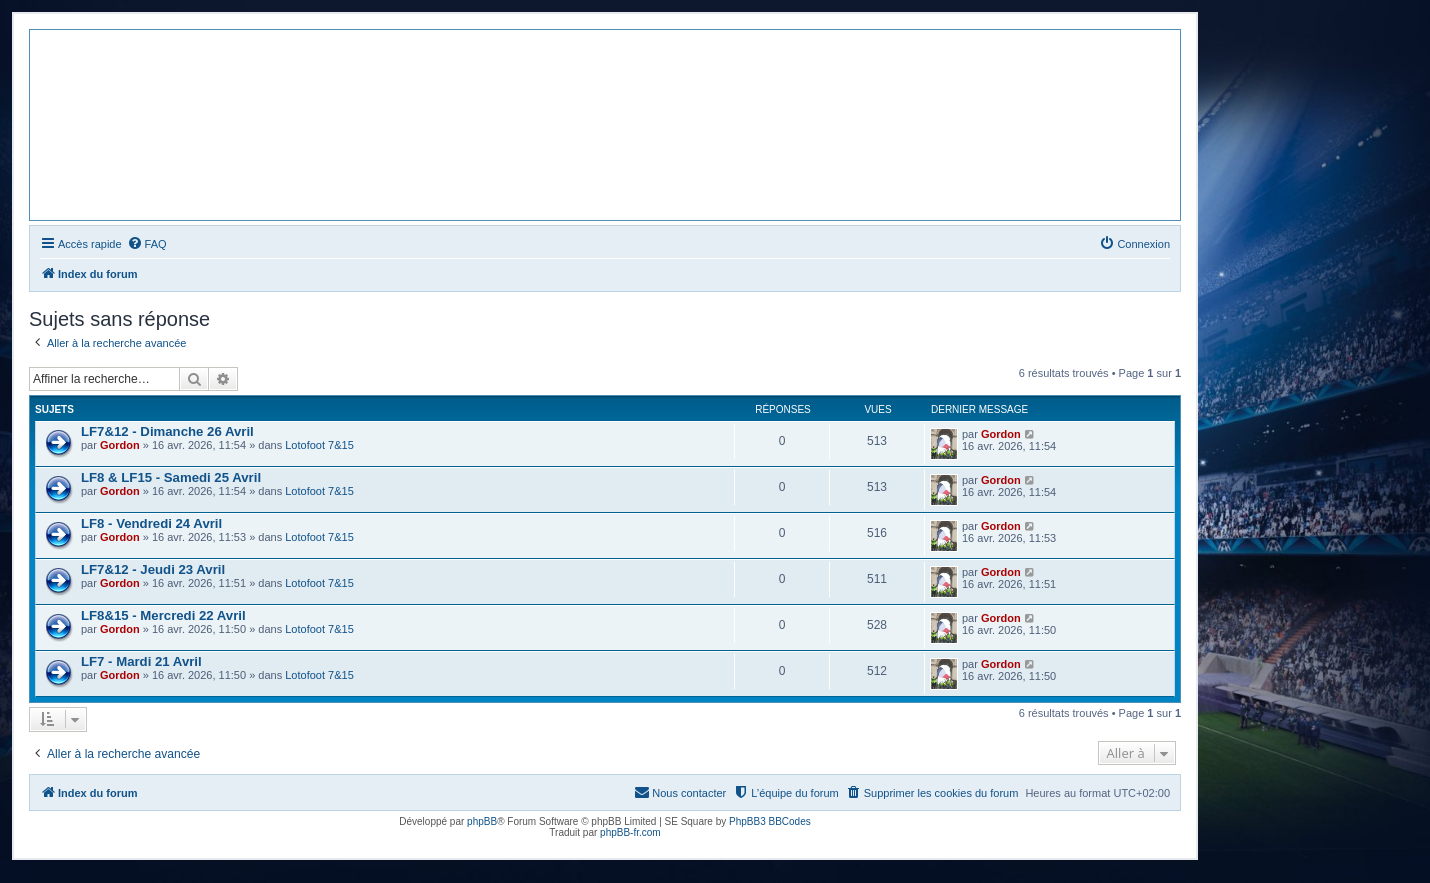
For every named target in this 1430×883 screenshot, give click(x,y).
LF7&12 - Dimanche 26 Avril (167, 431)
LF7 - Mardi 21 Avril (141, 661)
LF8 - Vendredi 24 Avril (151, 523)
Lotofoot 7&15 (319, 445)
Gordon (120, 445)
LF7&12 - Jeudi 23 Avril (153, 569)
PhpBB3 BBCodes (770, 821)
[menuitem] (147, 244)
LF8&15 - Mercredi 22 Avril (163, 615)
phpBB (482, 821)
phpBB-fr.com (630, 832)
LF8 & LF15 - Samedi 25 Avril (171, 477)
